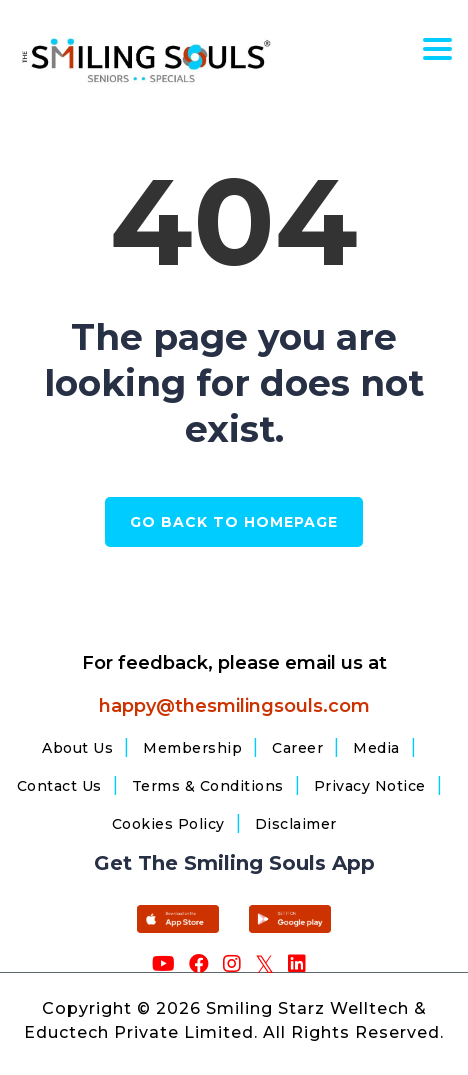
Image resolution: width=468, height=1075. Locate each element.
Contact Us (59, 786)
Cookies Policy (168, 824)
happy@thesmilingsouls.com (234, 706)
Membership (192, 748)
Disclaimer (296, 824)
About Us (77, 748)
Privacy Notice (370, 786)
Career (297, 748)
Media (376, 748)
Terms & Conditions (208, 786)
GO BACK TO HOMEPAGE (234, 522)
